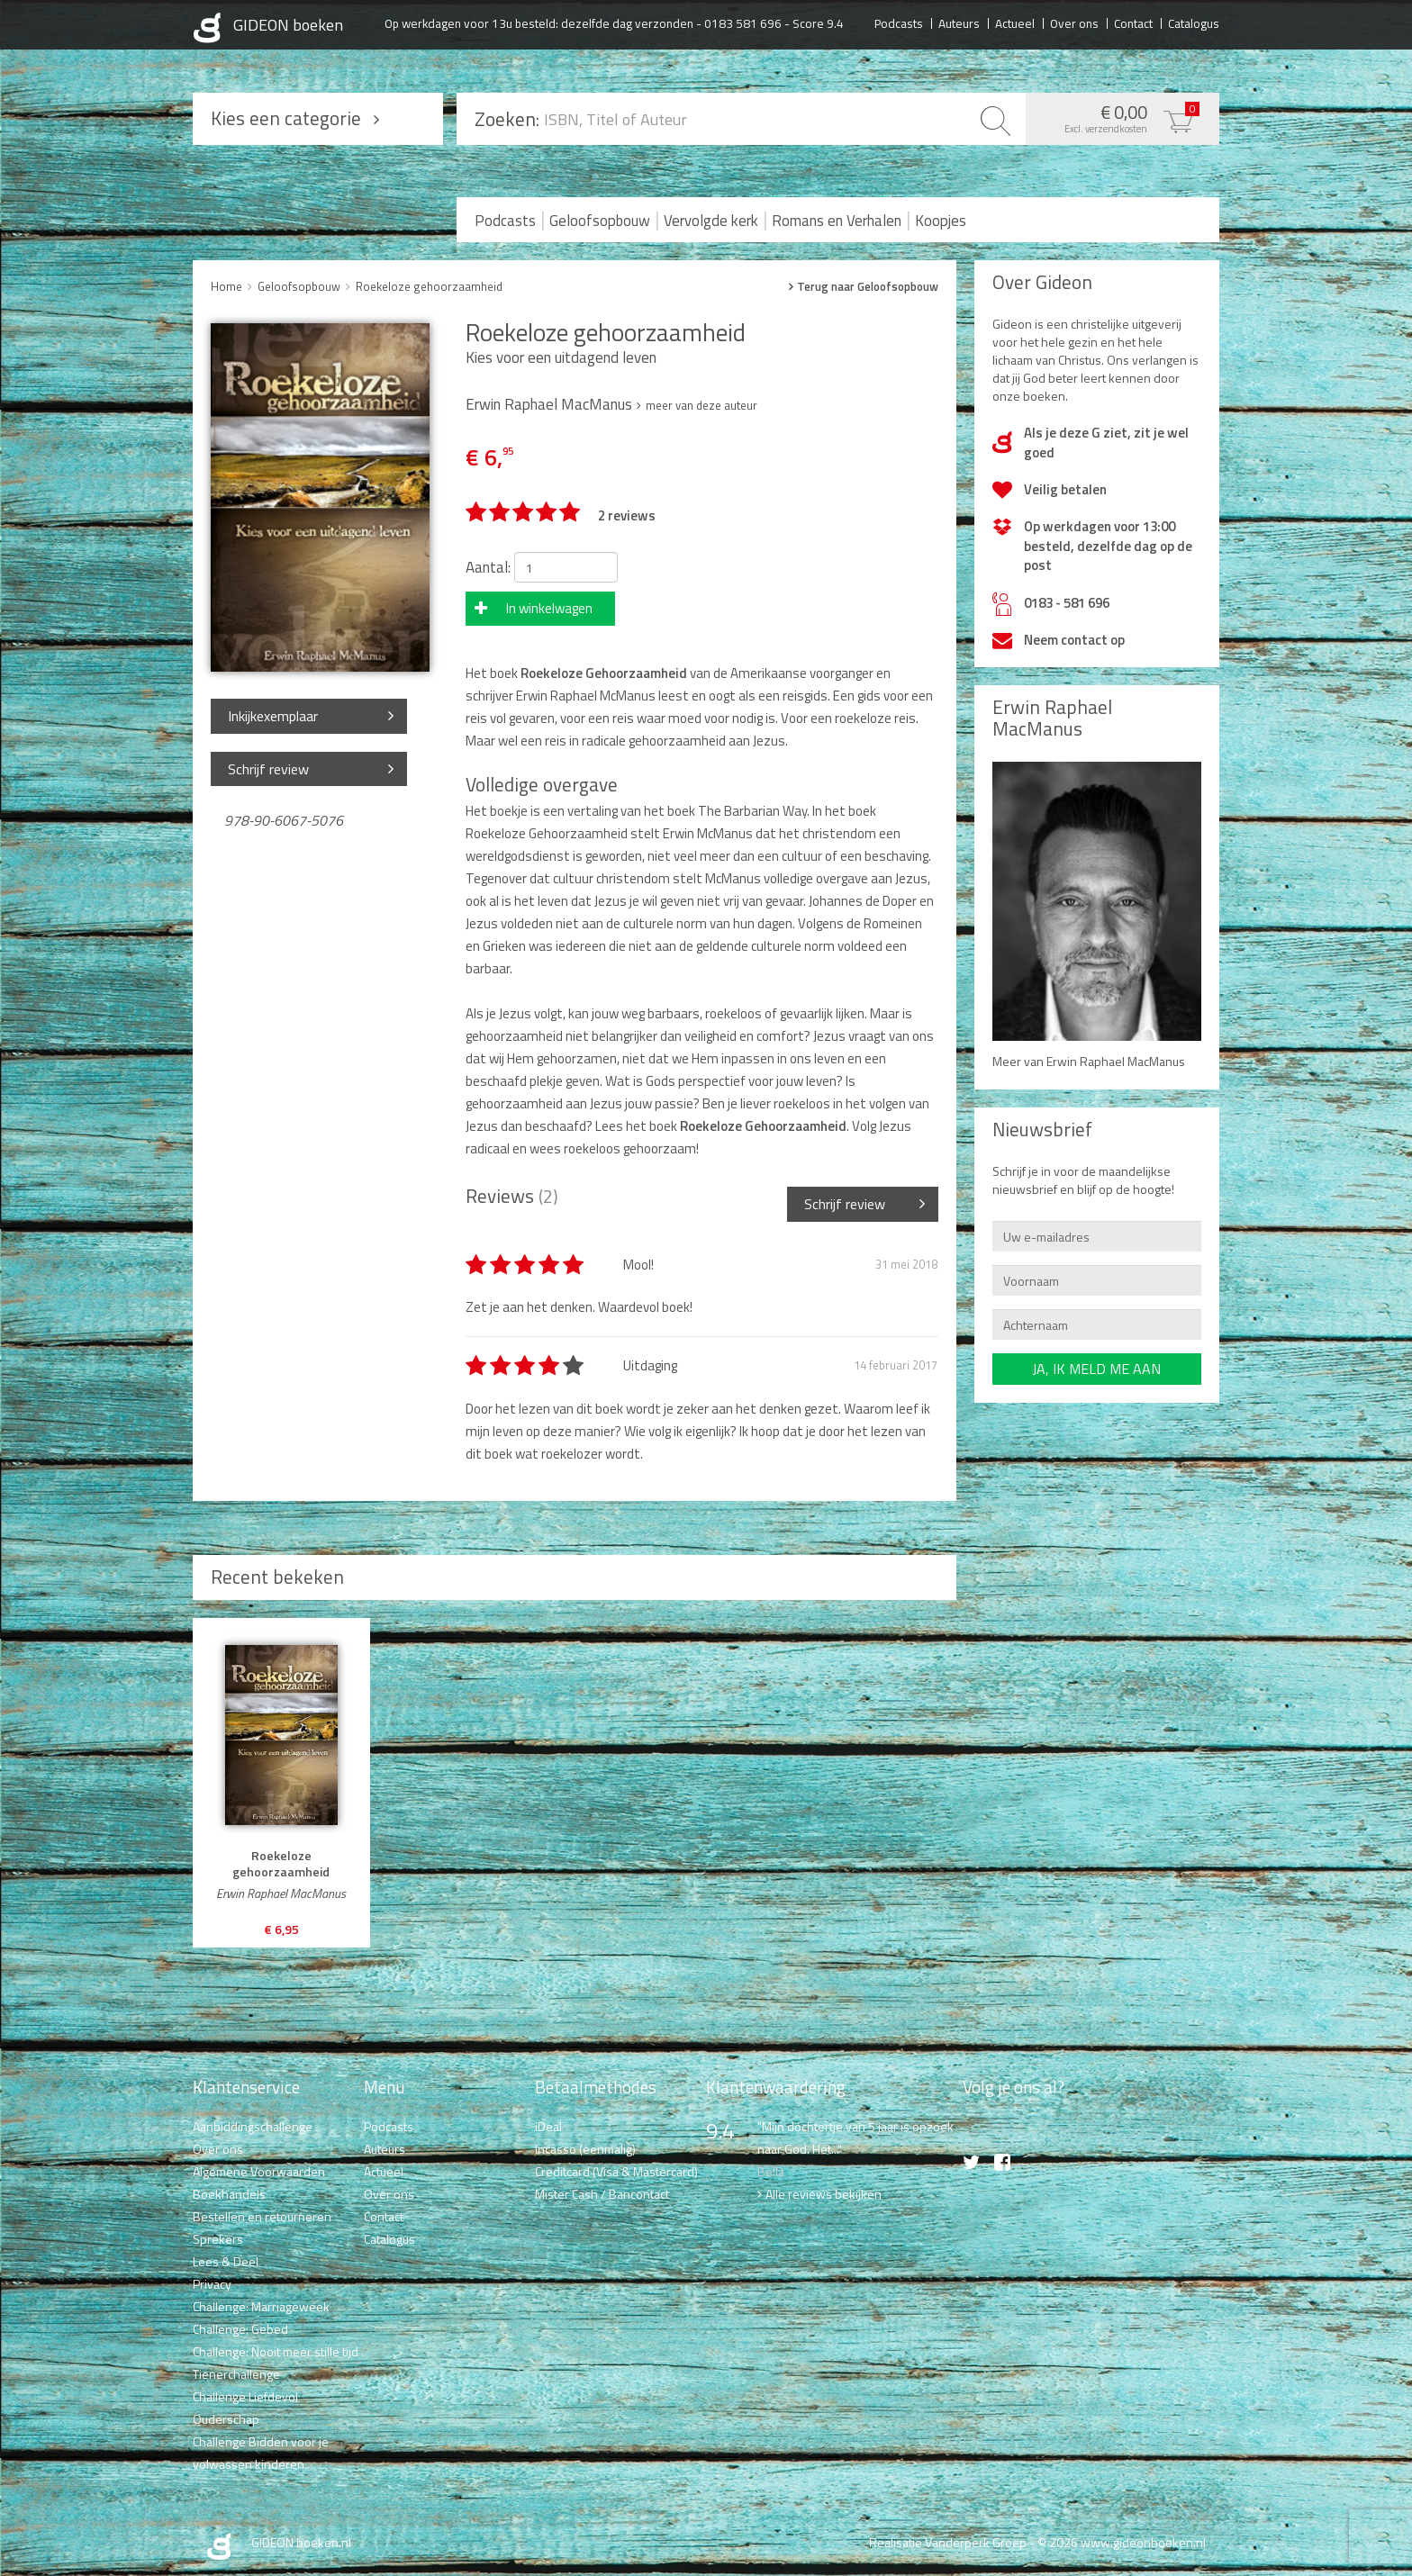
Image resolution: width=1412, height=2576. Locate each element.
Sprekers (218, 2238)
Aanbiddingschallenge (252, 2126)
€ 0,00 (1117, 117)
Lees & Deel (225, 2261)
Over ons (1074, 22)
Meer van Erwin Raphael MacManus (1088, 1061)
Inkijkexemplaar (273, 716)
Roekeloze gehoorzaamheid (429, 286)
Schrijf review (268, 769)
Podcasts (898, 22)
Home (226, 286)
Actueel (1015, 22)
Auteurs (959, 22)
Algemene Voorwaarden (259, 2171)
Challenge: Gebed (240, 2328)
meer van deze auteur (701, 405)
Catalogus (1193, 22)
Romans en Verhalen (836, 220)
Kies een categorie (286, 118)
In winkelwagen (549, 608)
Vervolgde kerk (711, 220)
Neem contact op (1074, 639)
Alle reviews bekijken (823, 2193)
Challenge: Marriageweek (261, 2306)
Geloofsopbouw (599, 220)
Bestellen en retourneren (262, 2216)
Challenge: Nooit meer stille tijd (275, 2351)
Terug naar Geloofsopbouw (867, 286)
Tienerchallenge (236, 2373)
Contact (1133, 22)
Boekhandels (229, 2193)
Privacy (212, 2283)
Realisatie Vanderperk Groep (948, 2542)
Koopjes (940, 220)
